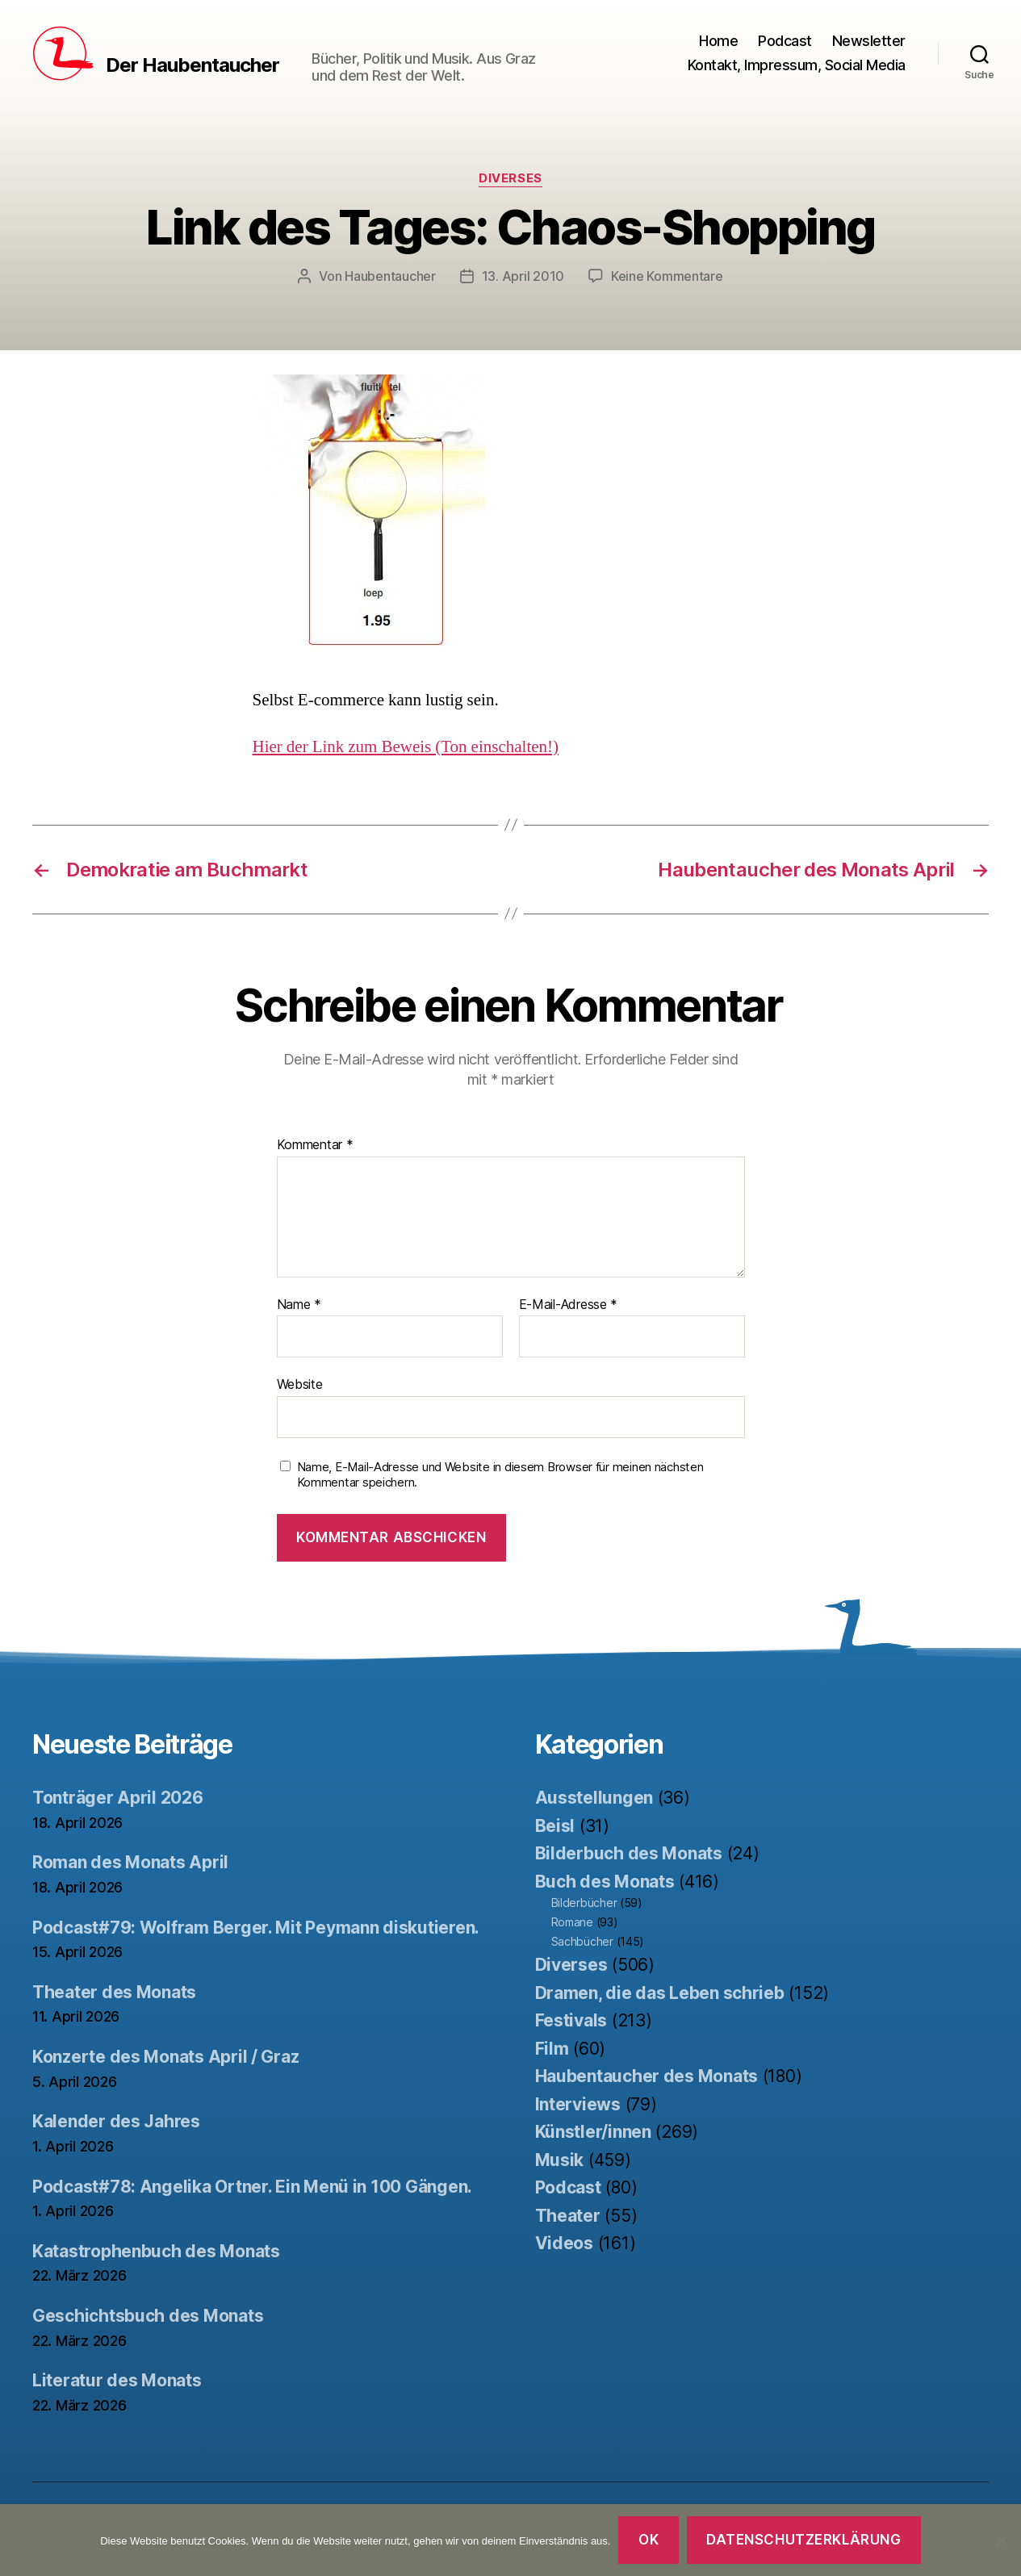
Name (299, 1305)
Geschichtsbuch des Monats (147, 2316)
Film (552, 2049)
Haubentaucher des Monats (647, 2076)
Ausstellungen (594, 1798)
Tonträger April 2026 (117, 1798)
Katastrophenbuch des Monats (156, 2251)
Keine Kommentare (667, 276)
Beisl (555, 1826)
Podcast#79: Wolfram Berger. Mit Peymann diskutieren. (255, 1927)
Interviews (578, 2104)
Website (300, 1384)
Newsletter (869, 40)
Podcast (785, 40)
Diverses (510, 178)
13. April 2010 (523, 276)
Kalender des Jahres (116, 2121)
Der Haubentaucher (192, 65)
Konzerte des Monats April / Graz (165, 2057)
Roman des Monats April (130, 1862)
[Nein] (1001, 2540)
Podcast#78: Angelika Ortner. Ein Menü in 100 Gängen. (252, 2187)
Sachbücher (582, 1941)
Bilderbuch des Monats (628, 1853)
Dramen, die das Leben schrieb (660, 1993)
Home (718, 40)
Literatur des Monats (117, 2380)
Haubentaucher (390, 276)
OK (648, 2540)
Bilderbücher (584, 1902)
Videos (564, 2243)
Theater (567, 2216)
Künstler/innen (593, 2132)
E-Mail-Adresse (568, 1305)
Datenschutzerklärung (803, 2540)
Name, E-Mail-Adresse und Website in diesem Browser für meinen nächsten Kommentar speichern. (500, 1475)
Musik (559, 2160)
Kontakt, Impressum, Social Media (797, 64)
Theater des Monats (114, 1992)
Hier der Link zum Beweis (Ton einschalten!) (406, 747)
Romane (572, 1922)
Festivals (571, 2020)
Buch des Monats (605, 1881)
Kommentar (315, 1145)
